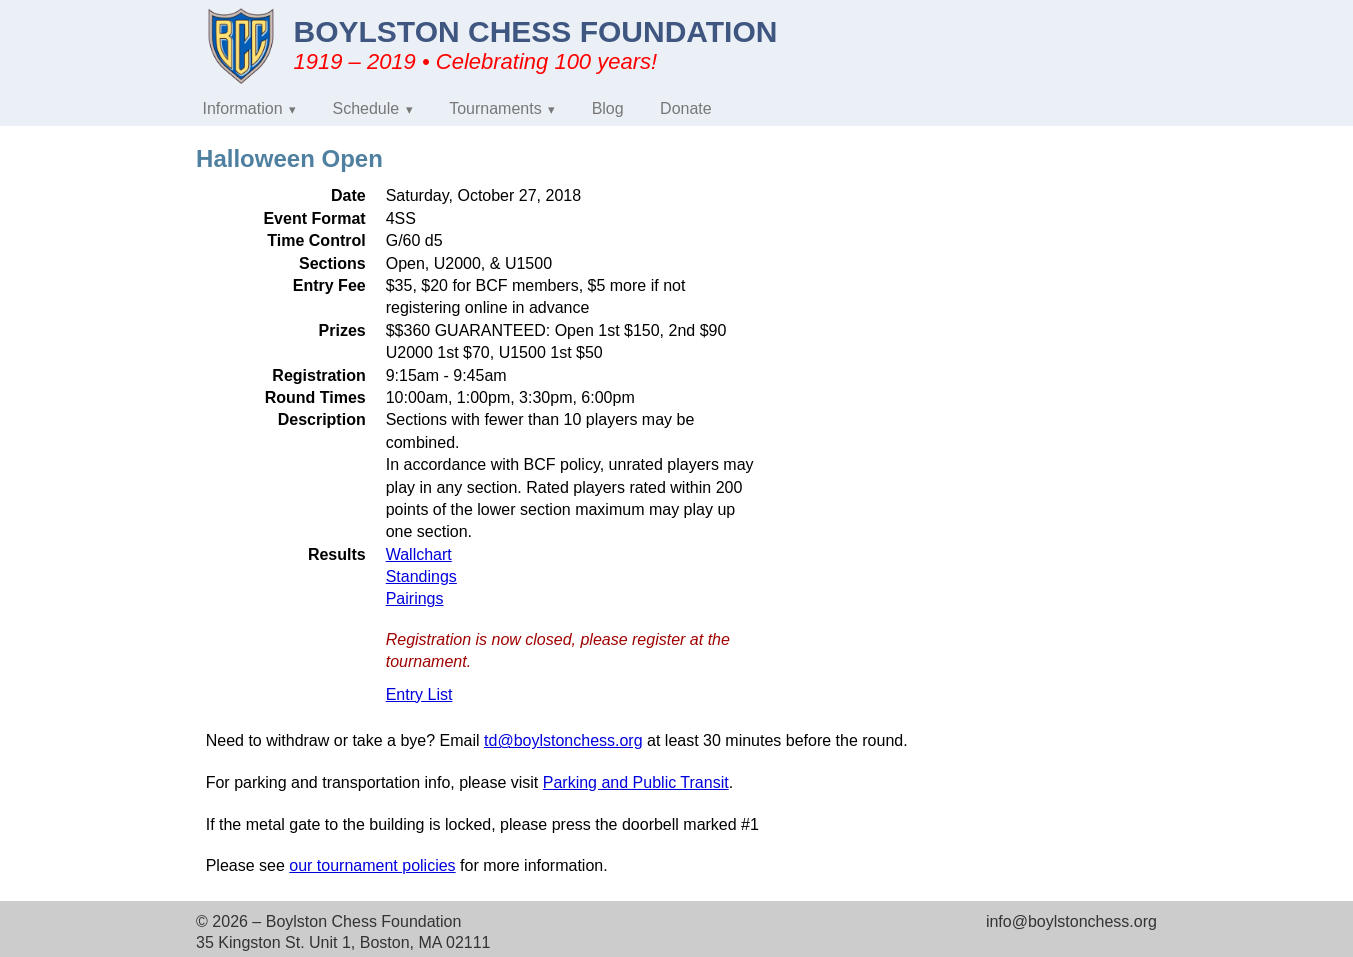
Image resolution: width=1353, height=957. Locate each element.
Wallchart (419, 554)
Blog (608, 108)
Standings (421, 576)
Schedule (366, 108)
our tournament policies (372, 865)
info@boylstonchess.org (1071, 921)
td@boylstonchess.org (563, 740)
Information (243, 108)
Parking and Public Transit (636, 782)
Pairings (415, 598)
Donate (686, 108)
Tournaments (495, 108)
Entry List (419, 694)
